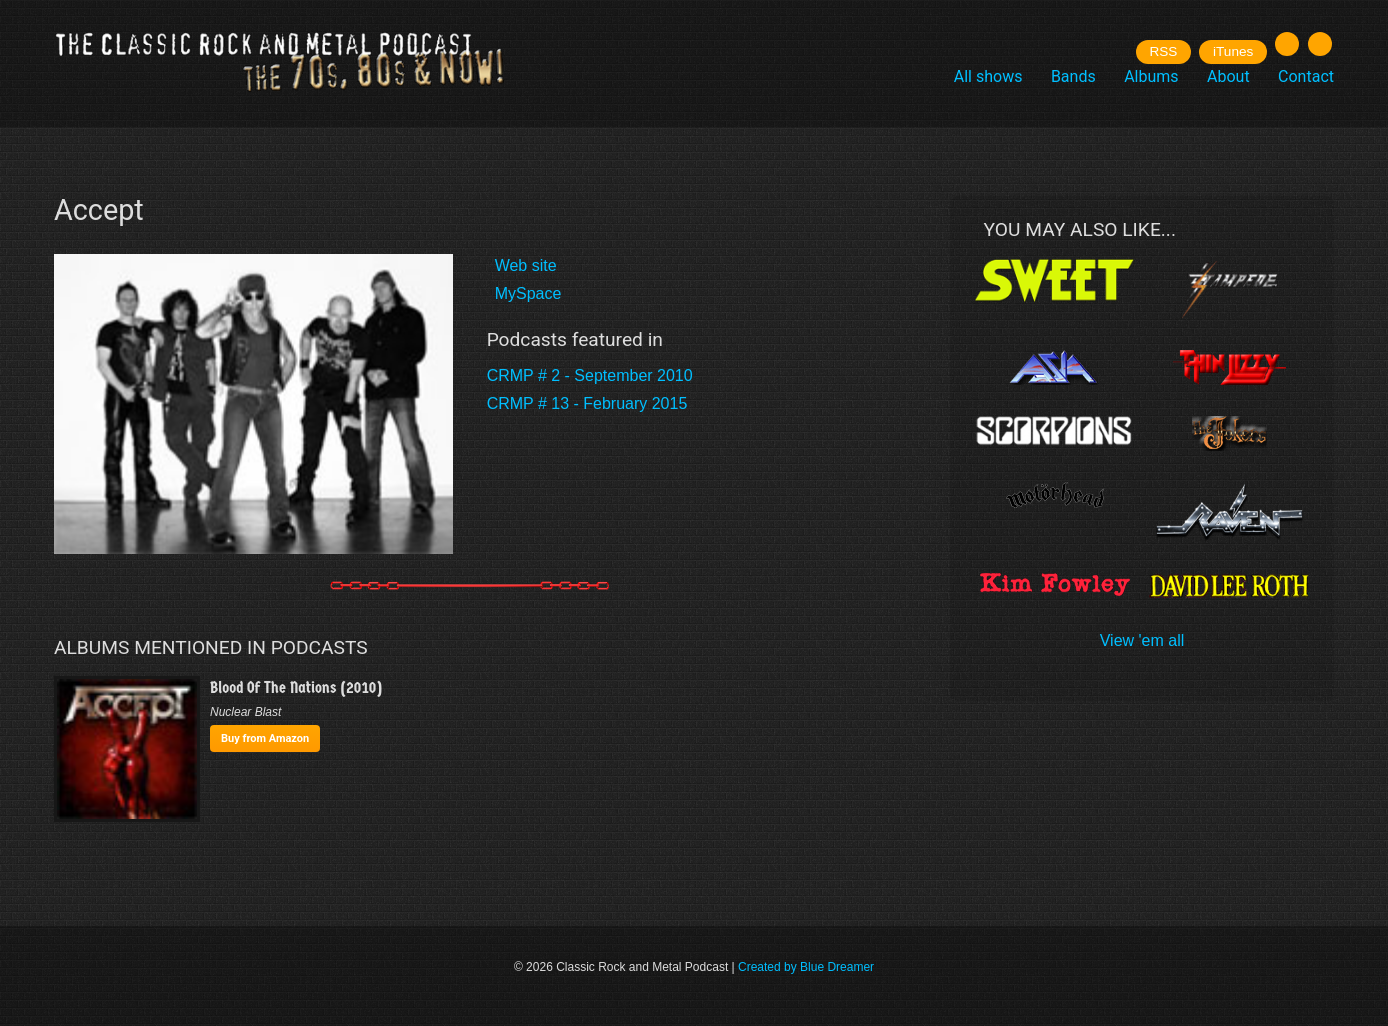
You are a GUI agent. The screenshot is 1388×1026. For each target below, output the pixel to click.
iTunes (1233, 51)
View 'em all (1142, 640)
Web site (526, 265)
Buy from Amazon (265, 738)
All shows (988, 76)
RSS (1163, 51)
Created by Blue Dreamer (806, 967)
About (1228, 76)
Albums (1151, 76)
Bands (1073, 76)
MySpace (528, 293)
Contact (1306, 76)
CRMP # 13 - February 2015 (587, 403)
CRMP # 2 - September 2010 (590, 375)
